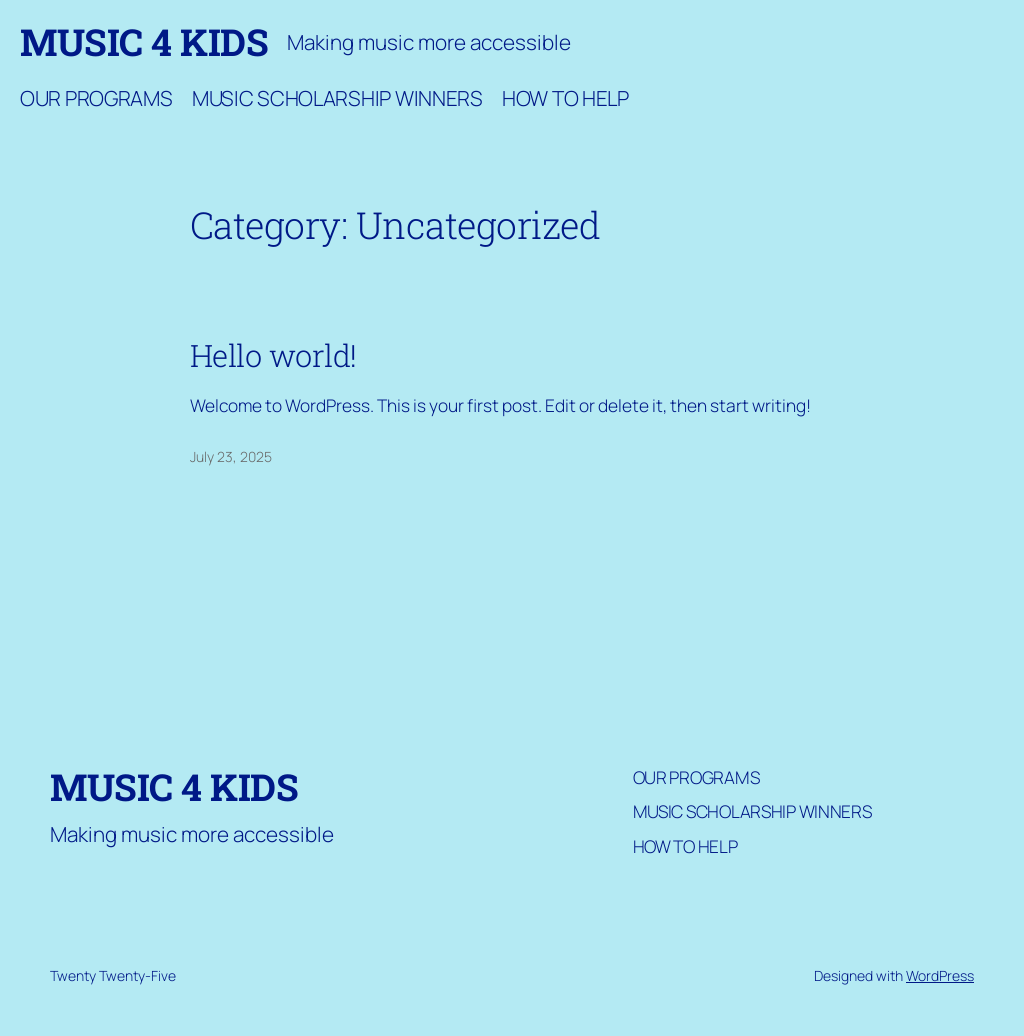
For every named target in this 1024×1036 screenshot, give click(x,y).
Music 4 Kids (144, 41)
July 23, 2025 (231, 456)
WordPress (940, 975)
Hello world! (273, 355)
